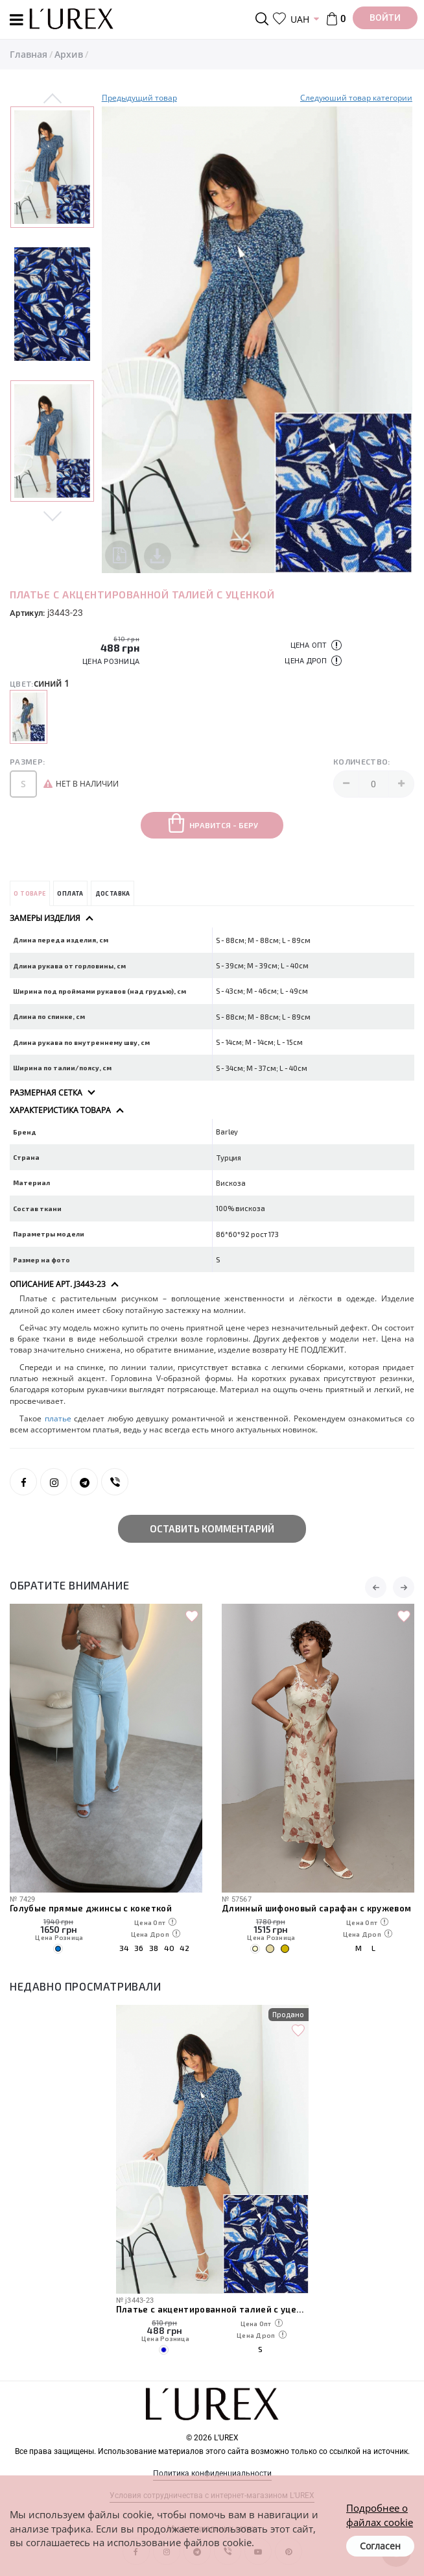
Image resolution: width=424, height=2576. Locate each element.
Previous (52, 99)
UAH (299, 19)
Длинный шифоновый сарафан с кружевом (316, 1908)
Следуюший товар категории (356, 97)
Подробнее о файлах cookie (379, 2514)
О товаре (29, 893)
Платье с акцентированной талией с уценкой (212, 2309)
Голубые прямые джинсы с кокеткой (91, 1908)
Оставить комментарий (212, 1528)
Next (52, 514)
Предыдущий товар (139, 97)
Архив (68, 54)
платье (58, 1418)
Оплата (70, 893)
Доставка (112, 893)
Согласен (380, 2546)
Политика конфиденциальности (212, 2473)
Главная (28, 54)
